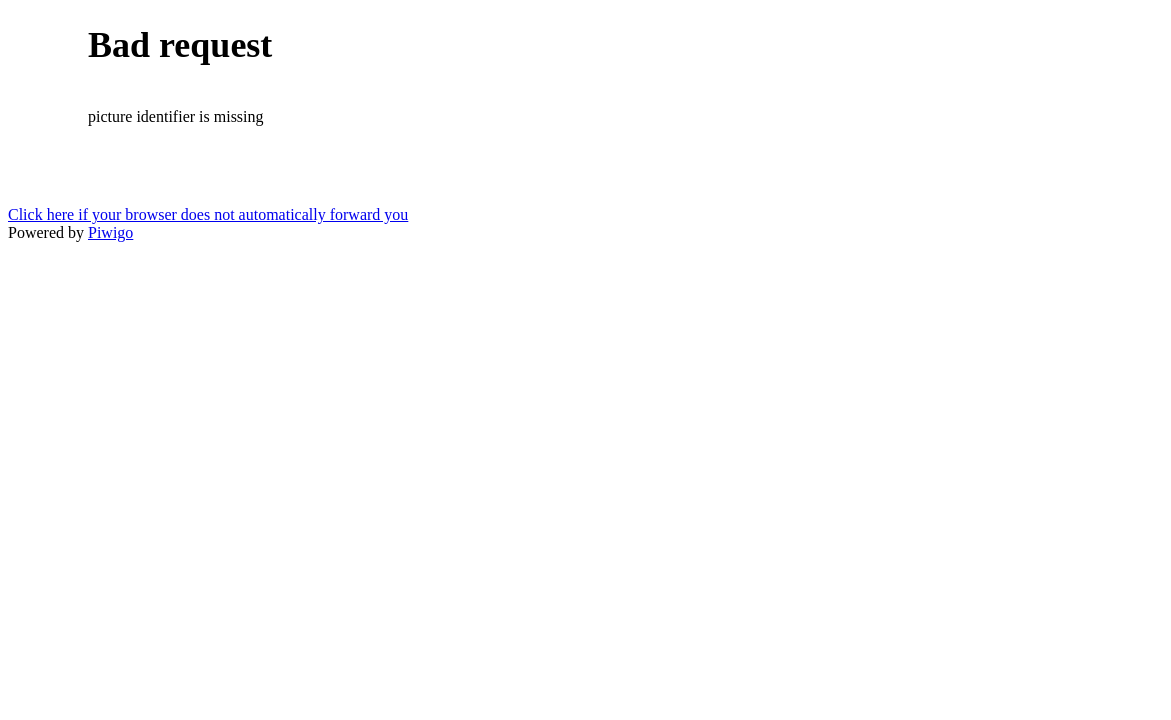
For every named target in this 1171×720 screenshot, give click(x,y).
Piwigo (110, 232)
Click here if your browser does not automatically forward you (208, 214)
